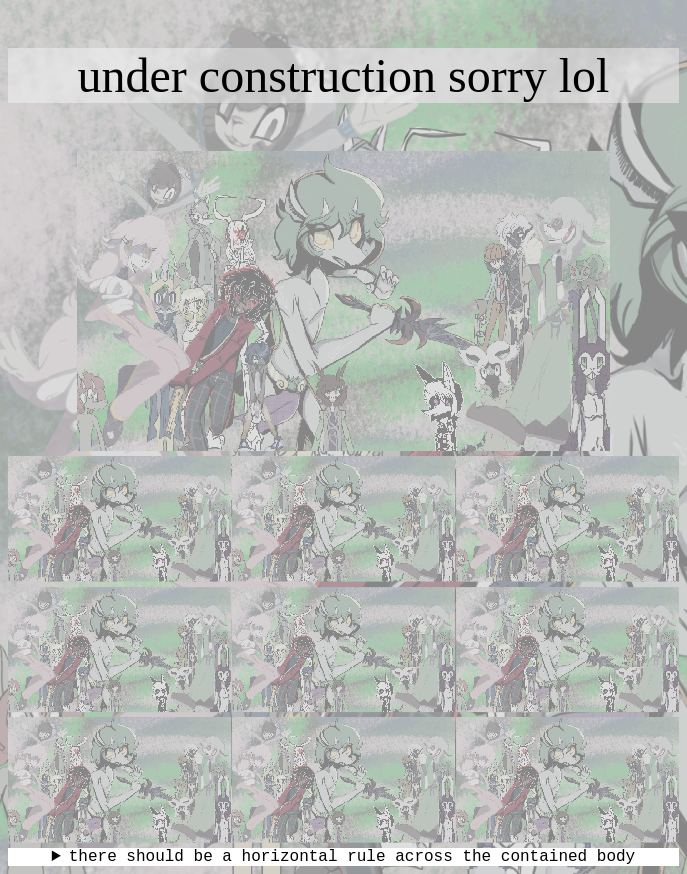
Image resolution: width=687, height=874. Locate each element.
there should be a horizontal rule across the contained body (352, 857)
